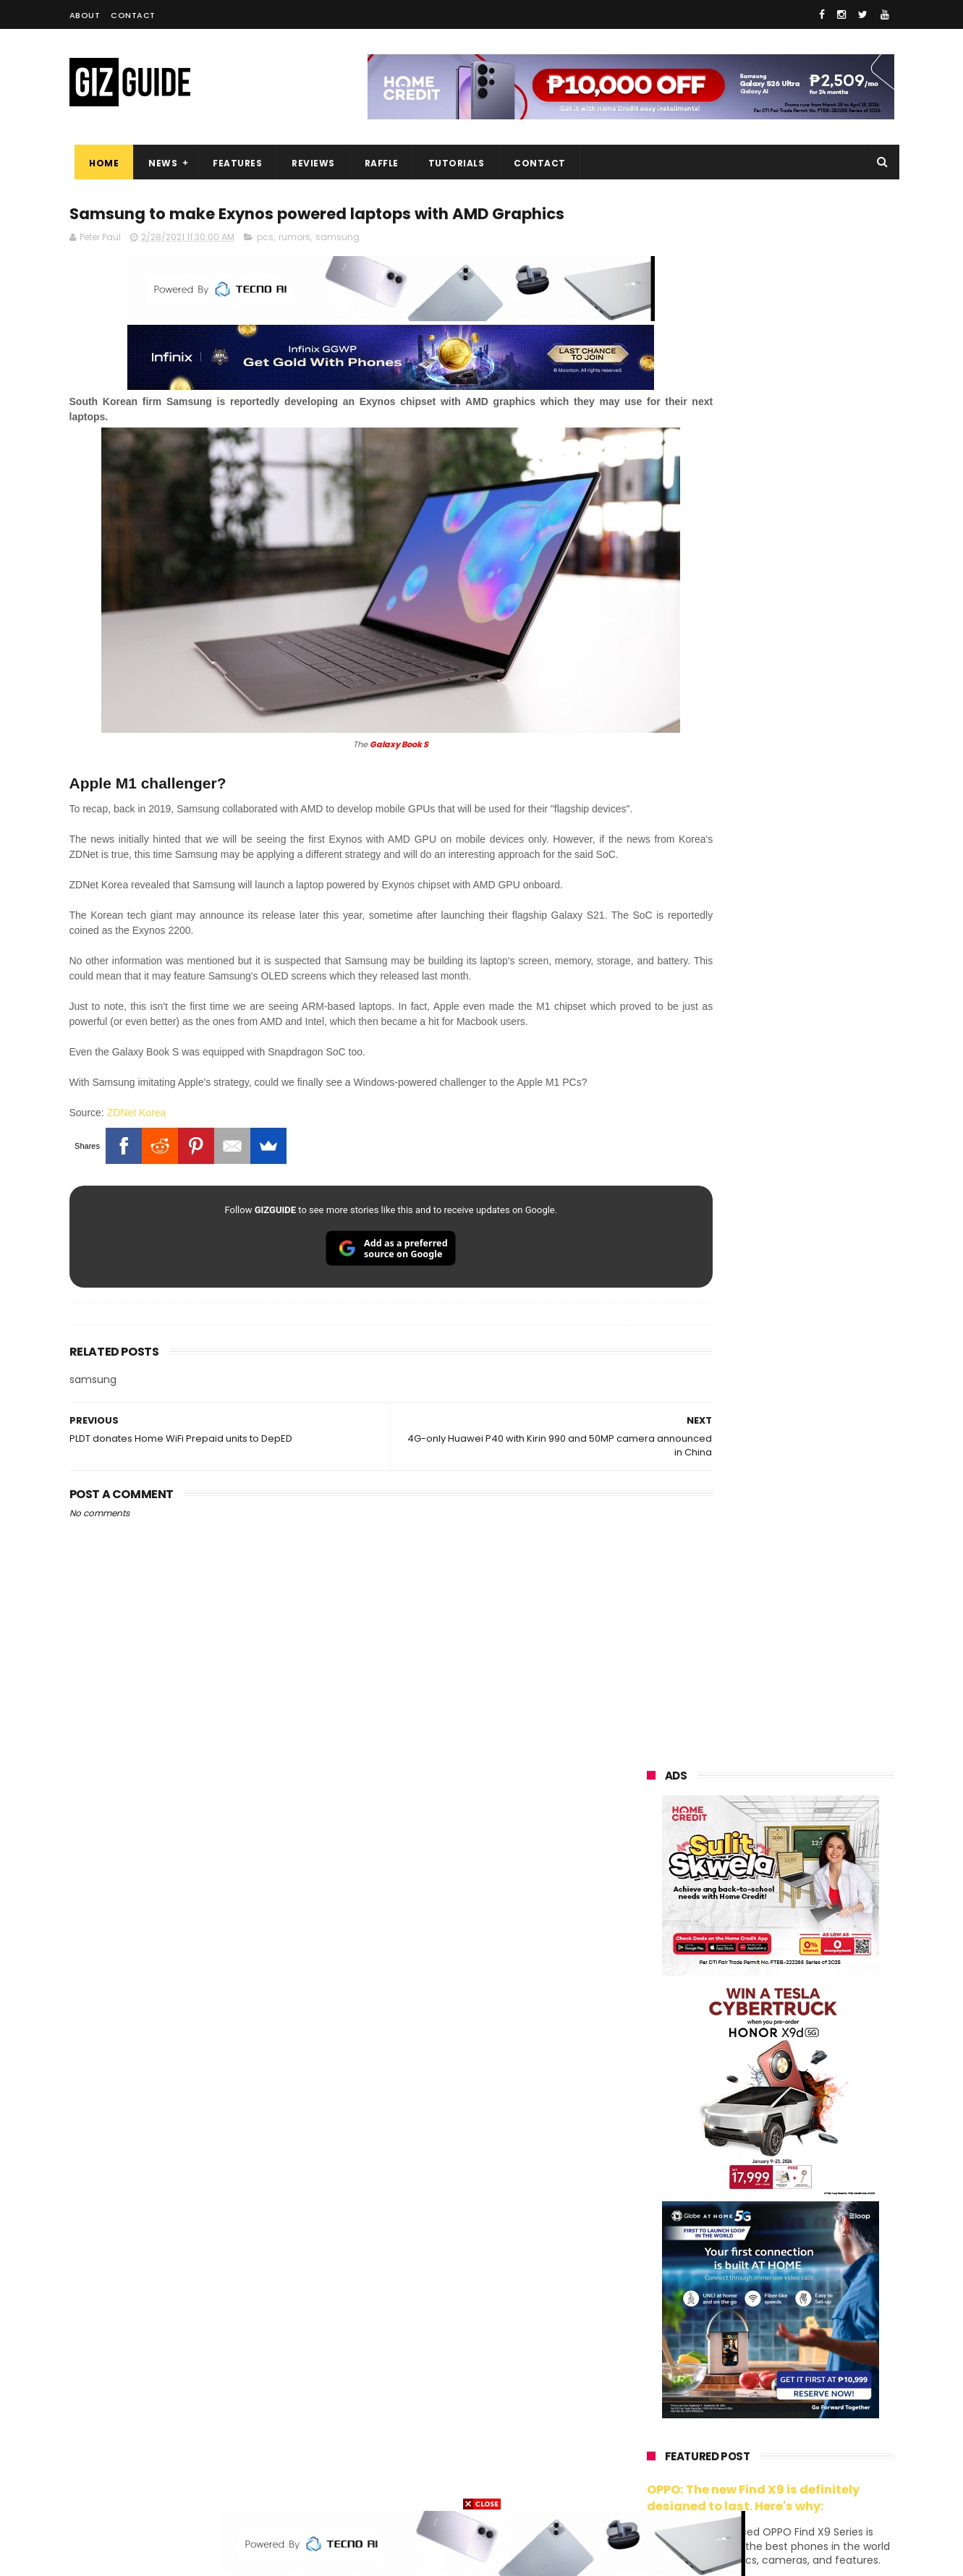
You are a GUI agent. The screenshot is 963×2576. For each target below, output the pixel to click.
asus (815, 2216)
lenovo (653, 2269)
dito (719, 2296)
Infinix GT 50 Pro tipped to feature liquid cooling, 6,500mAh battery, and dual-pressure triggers (808, 1673)
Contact (133, 15)
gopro (799, 2457)
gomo (821, 2430)
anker (747, 2430)
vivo (815, 2189)
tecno (812, 2269)
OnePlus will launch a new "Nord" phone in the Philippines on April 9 (803, 1741)
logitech (656, 2403)
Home (99, 163)
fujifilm (728, 2323)
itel (796, 2350)
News (157, 163)
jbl (726, 2403)
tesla (649, 2484)
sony (735, 2269)
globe (650, 2243)
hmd (726, 2457)
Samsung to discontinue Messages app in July (787, 1799)
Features (232, 163)
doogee (762, 2377)
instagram (661, 2430)
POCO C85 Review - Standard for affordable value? (800, 1865)
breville (723, 2484)
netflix (652, 2350)
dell (789, 2403)
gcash (793, 2296)
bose (794, 2484)
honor (738, 2216)
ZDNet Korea (136, 1169)
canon (726, 2350)
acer (648, 2296)
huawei (654, 2162)
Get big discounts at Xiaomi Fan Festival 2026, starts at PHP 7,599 (807, 1391)
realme (654, 2216)
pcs (265, 266)
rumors (294, 266)
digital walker (667, 2377)
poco (649, 2323)
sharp (805, 2323)
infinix (728, 2243)
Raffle (376, 163)
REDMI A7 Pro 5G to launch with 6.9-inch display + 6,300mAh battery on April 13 (804, 1938)
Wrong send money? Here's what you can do (795, 1997)
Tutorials (451, 163)
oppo (649, 2189)
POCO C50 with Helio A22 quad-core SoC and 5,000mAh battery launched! (808, 1457)
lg (800, 2243)
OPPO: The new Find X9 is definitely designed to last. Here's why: (753, 935)
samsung (337, 266)
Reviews (308, 163)
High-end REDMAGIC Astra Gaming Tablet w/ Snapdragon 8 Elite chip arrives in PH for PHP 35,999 (805, 1531)
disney (653, 2457)
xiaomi (734, 2189)
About (85, 15)
